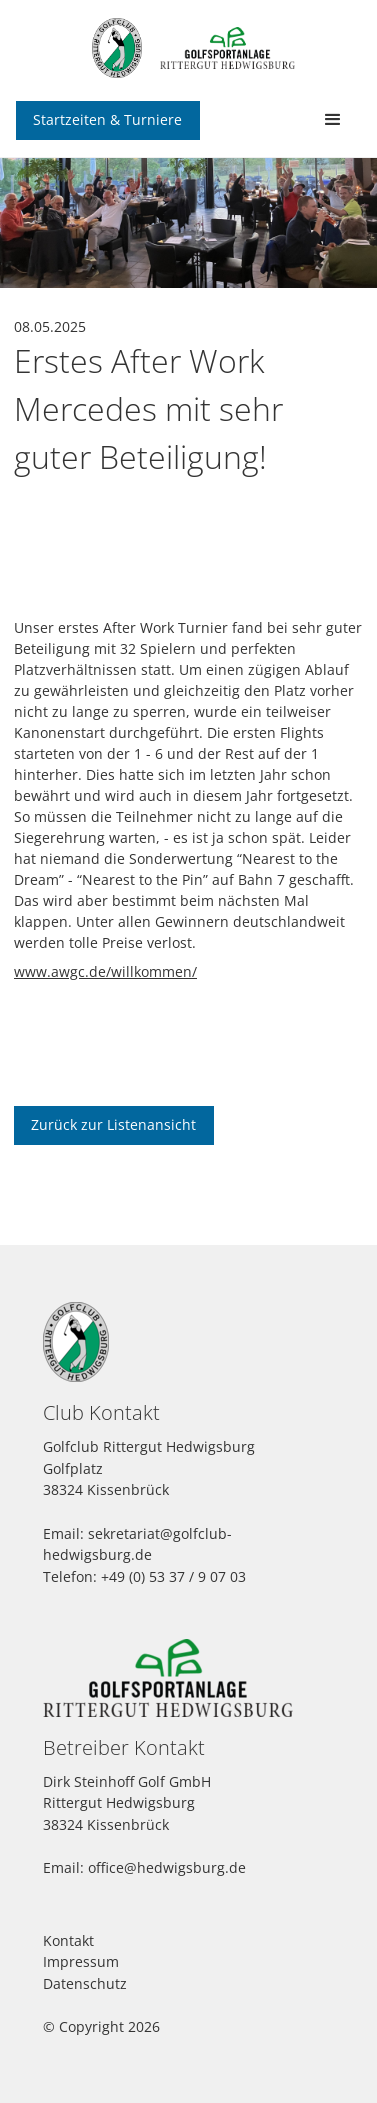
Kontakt (68, 1940)
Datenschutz (85, 1983)
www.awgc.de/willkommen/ (105, 971)
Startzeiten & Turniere (107, 119)
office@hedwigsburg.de (167, 1867)
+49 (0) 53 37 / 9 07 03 (173, 1576)
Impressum (81, 1961)
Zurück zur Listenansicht (113, 1124)
